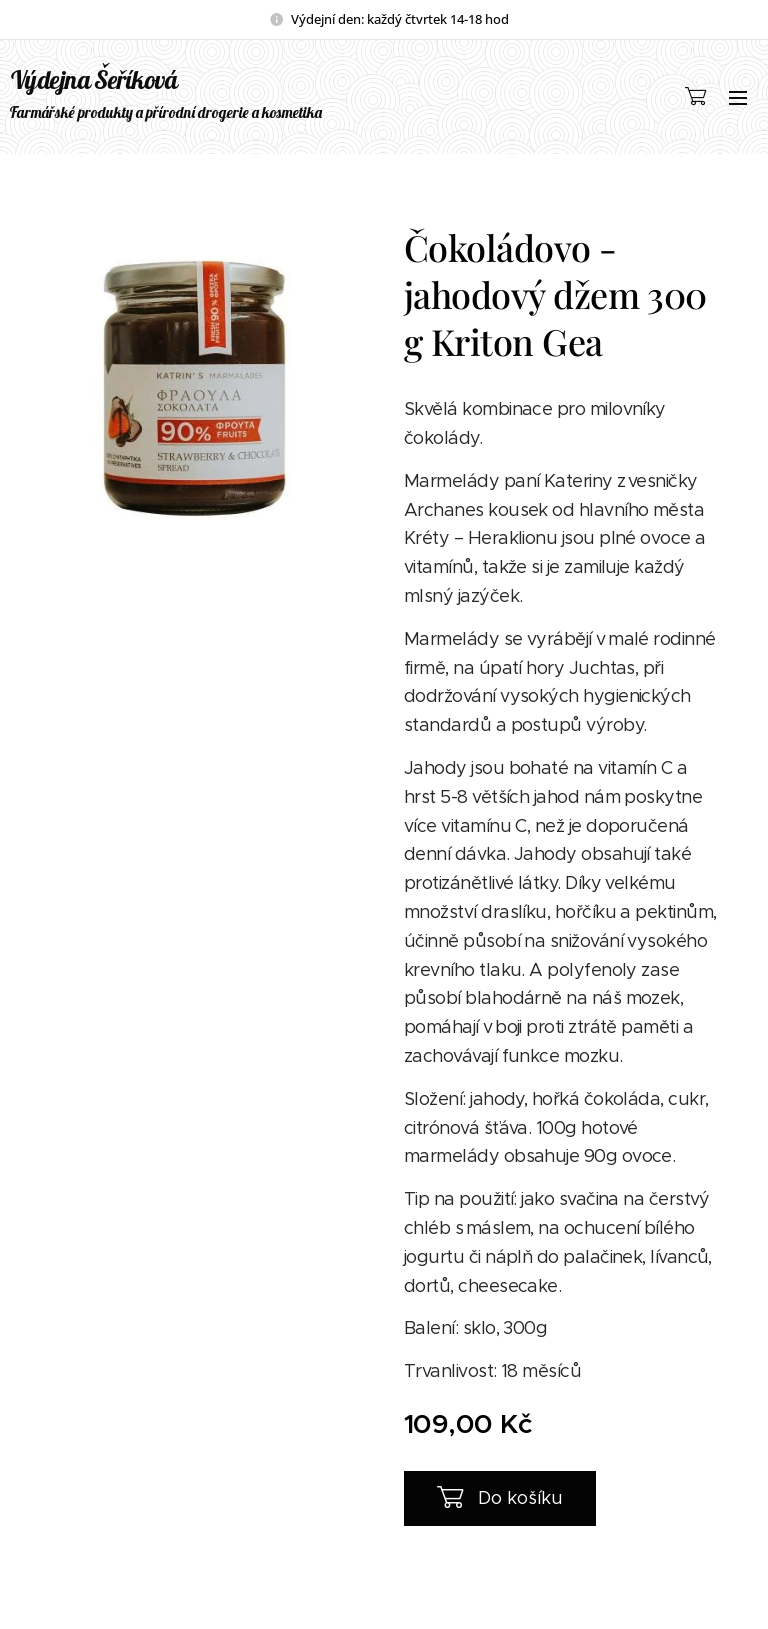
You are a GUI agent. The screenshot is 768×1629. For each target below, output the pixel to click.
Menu (738, 98)
